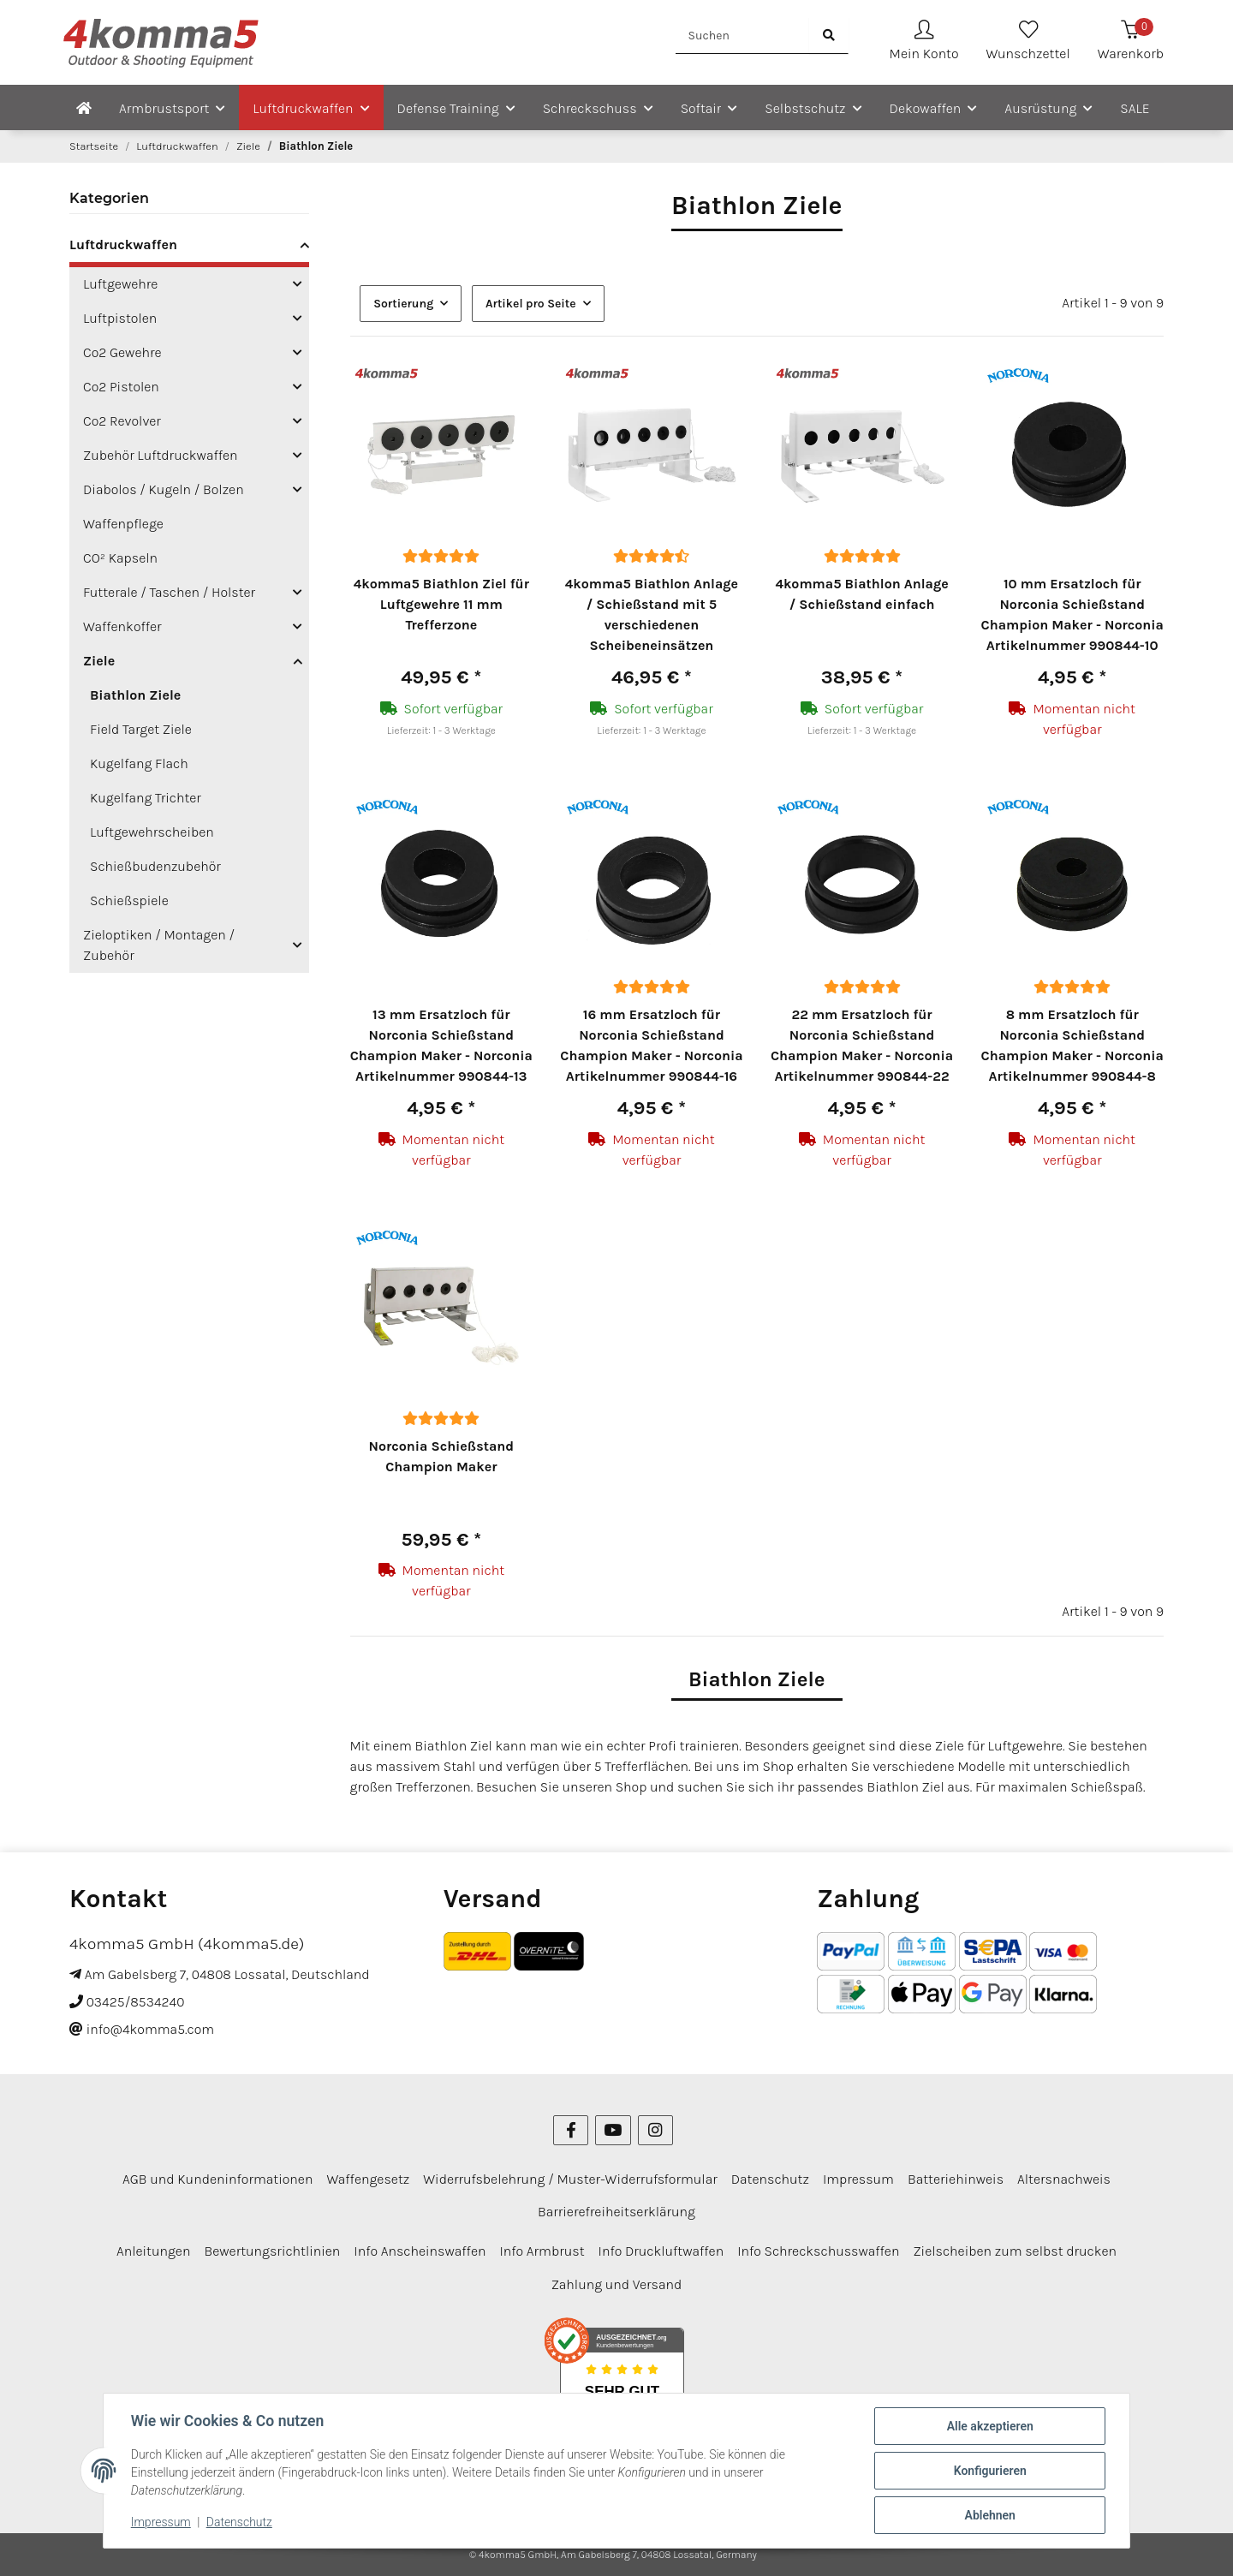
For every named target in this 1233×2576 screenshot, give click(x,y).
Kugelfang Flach (139, 763)
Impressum (161, 2523)
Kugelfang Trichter (145, 798)
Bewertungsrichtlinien (272, 2251)
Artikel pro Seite (530, 303)
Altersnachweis (1064, 2179)
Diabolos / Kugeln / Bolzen (163, 489)
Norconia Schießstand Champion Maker (442, 1456)
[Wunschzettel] (1028, 42)
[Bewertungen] (441, 556)
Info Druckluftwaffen (661, 2251)
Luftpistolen (120, 318)
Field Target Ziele (141, 729)
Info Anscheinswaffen (419, 2251)
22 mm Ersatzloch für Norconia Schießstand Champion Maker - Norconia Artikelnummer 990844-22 (862, 1045)
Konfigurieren (989, 2471)
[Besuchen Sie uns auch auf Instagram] (655, 2130)
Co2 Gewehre (122, 352)
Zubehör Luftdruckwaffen (160, 455)
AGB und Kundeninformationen (217, 2179)
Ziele (99, 661)
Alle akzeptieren (989, 2426)
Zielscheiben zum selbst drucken (1015, 2251)
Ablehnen (989, 2515)
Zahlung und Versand (616, 2284)
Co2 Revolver (122, 421)
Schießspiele (129, 900)
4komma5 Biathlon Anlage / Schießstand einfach (861, 593)
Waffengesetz (367, 2179)
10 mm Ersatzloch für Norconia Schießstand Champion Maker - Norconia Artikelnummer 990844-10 (1072, 614)
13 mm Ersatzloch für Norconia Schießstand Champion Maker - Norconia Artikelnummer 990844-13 (441, 1045)
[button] (924, 42)
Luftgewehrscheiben (152, 832)
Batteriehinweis (956, 2179)
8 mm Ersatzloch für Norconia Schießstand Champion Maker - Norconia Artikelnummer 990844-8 (1072, 1045)
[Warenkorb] (1130, 42)
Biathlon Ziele (135, 695)
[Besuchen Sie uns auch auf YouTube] (612, 2130)
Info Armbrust (541, 2251)
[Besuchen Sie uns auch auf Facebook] (570, 2130)
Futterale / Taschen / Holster (169, 592)
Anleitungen (153, 2251)
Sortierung (403, 303)
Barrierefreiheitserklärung (616, 2211)
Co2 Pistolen (121, 387)
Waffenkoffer (122, 626)
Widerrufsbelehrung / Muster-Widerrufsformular (570, 2179)
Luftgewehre (120, 284)
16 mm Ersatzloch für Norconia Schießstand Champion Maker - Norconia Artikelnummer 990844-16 (651, 1045)
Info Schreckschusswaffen (818, 2251)
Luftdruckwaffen (123, 244)
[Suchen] (743, 35)
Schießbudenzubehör (155, 866)
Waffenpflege (123, 524)
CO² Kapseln (120, 558)
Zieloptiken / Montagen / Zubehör (159, 945)
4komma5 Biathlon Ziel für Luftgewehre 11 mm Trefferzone (441, 604)
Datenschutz (239, 2523)
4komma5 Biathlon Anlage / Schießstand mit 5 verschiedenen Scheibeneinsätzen (651, 614)
